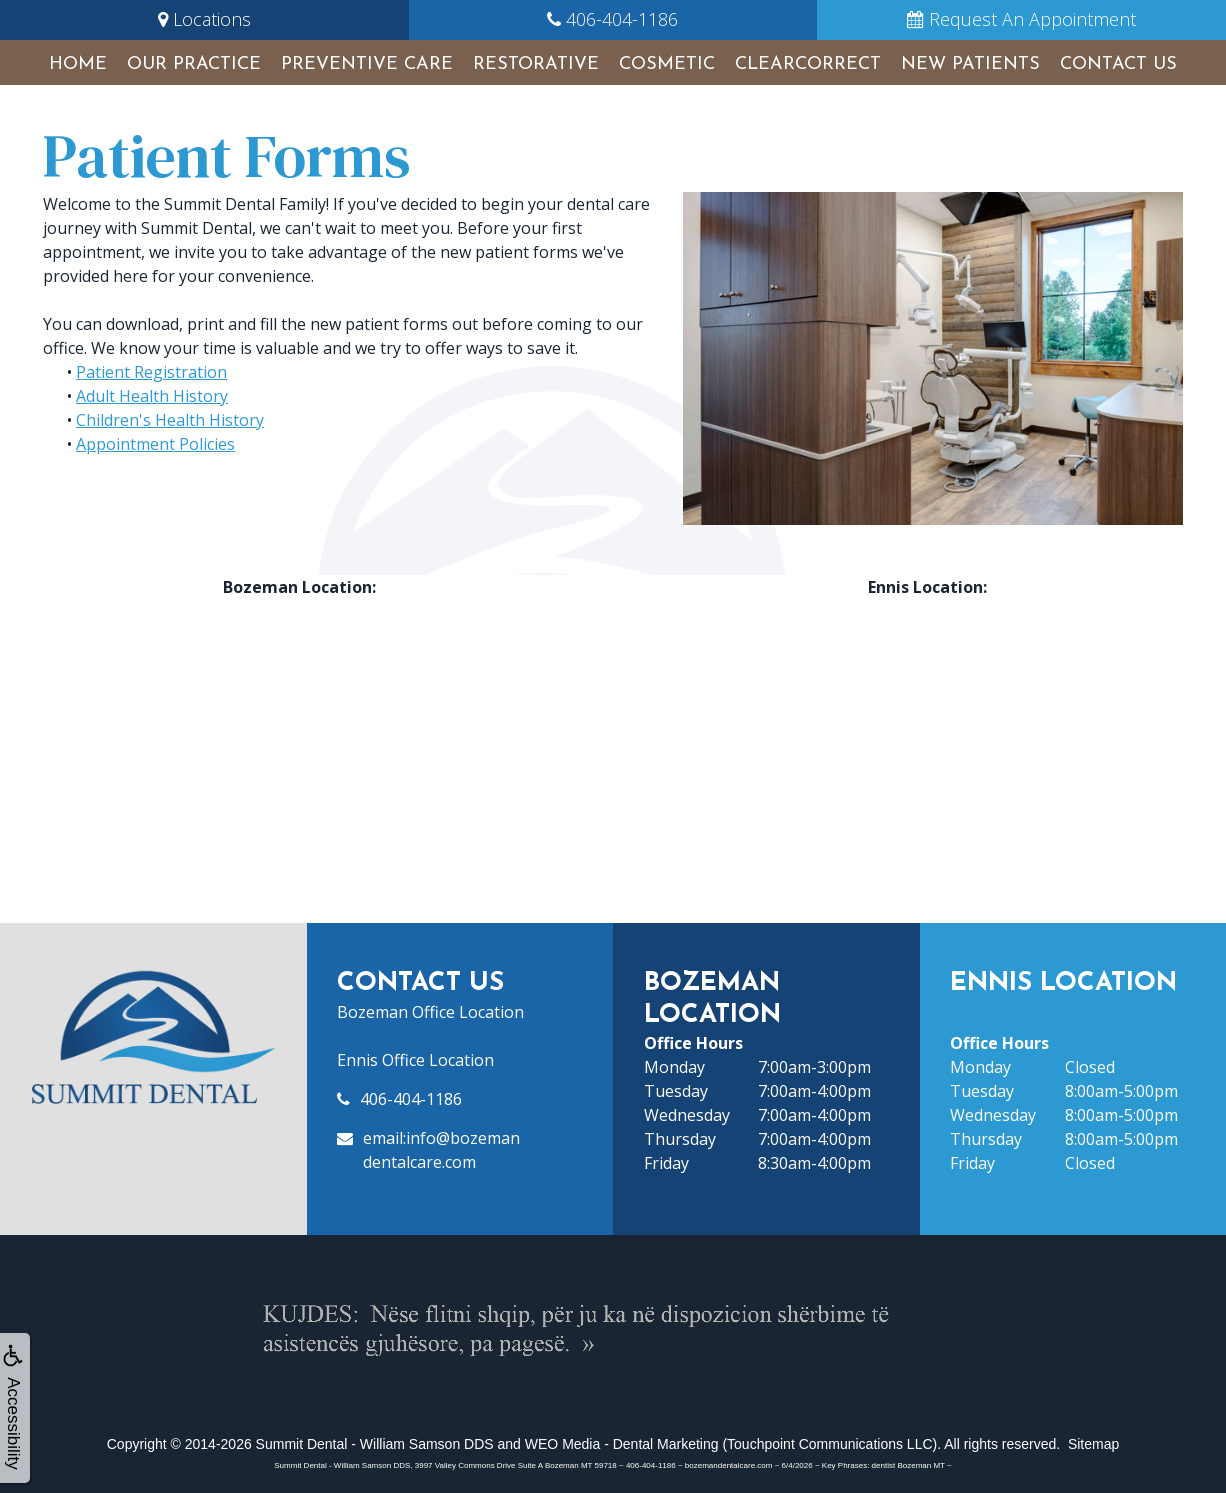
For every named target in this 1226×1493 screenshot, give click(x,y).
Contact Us (1118, 64)
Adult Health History (152, 396)
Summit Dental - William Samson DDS (375, 1444)
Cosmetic (667, 64)
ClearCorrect (808, 64)
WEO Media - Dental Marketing (622, 1444)
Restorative (536, 64)
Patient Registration (151, 372)
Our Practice (194, 64)
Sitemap (1093, 1444)
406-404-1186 (411, 1099)
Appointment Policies (155, 444)
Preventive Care (367, 64)
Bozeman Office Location (430, 1012)
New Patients (970, 64)
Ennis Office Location (415, 1060)
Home (78, 64)
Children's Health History (170, 420)
